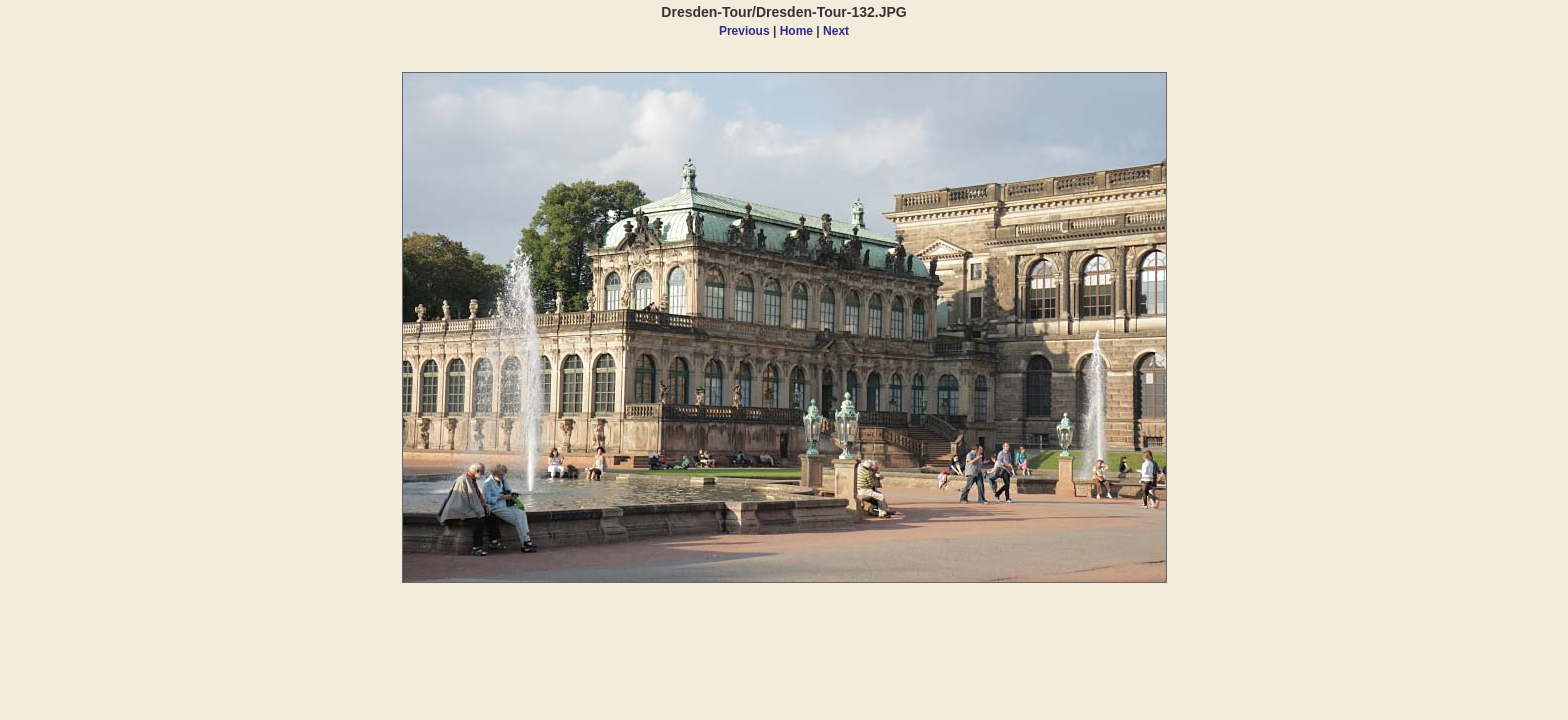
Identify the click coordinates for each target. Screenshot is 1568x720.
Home (796, 31)
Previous (744, 31)
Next (836, 31)
